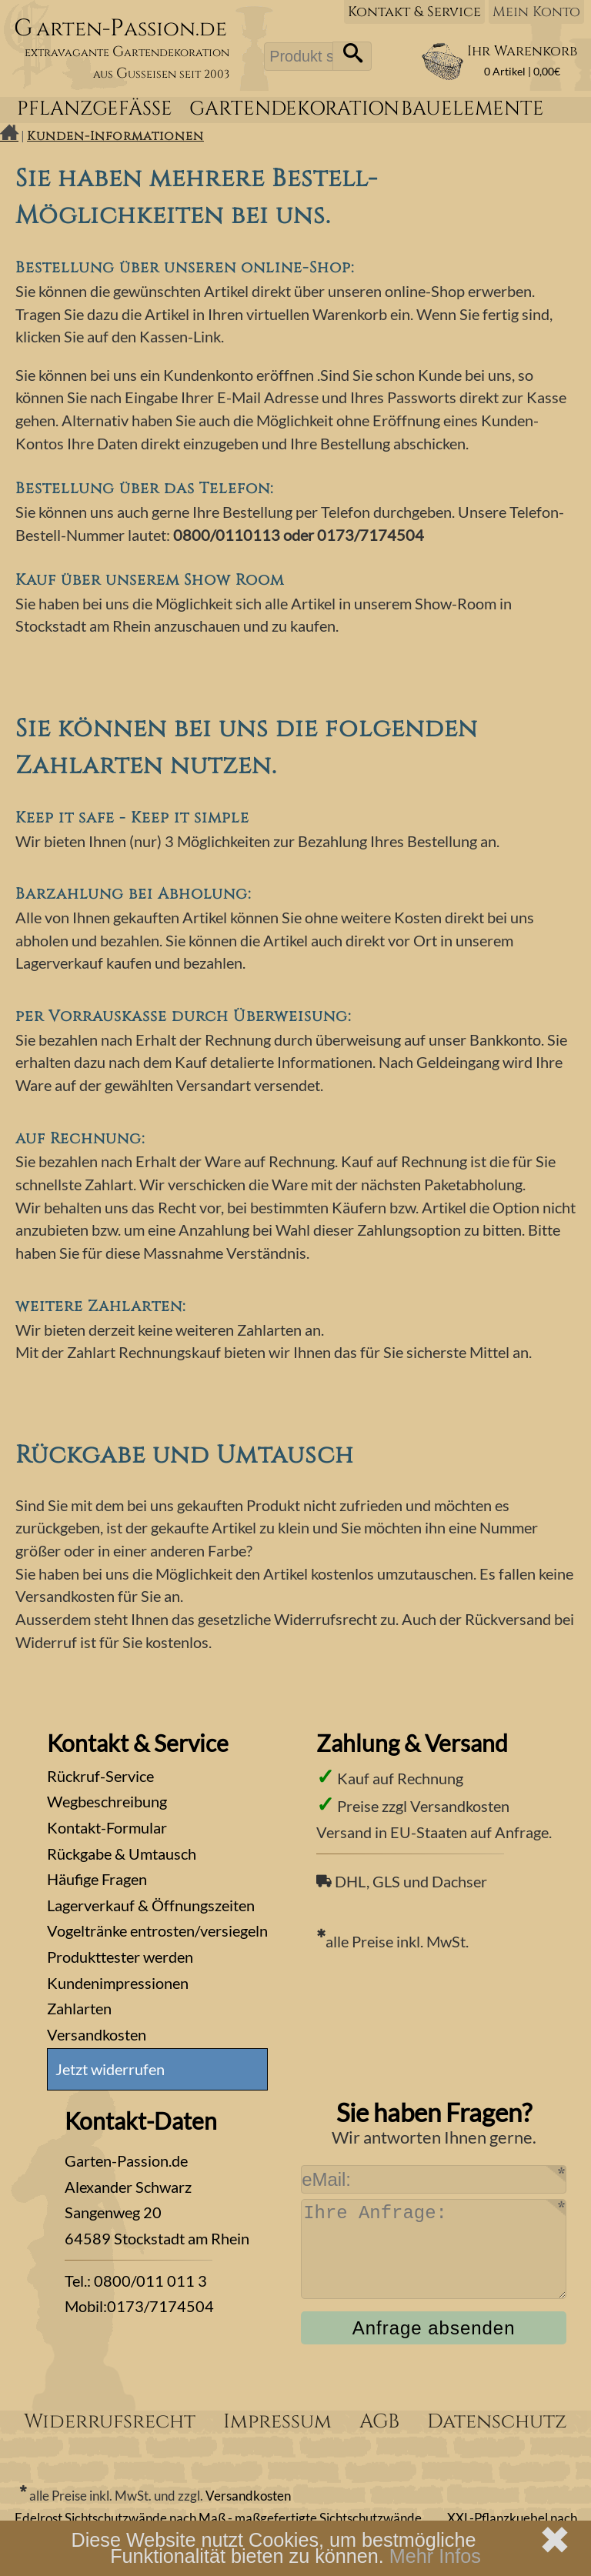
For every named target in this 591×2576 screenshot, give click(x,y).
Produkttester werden (120, 1956)
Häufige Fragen (97, 1879)
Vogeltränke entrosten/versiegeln (157, 1930)
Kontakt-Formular (107, 1827)
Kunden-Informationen (115, 136)
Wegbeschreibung (107, 1801)
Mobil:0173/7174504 (139, 2306)
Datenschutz (497, 2421)
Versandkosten (96, 2034)
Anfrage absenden (434, 2327)
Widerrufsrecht (109, 2421)
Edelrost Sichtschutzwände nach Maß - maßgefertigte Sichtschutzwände (218, 2518)
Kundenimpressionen (118, 1983)
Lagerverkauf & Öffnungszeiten (151, 1905)
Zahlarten (79, 2008)
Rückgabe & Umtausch (121, 1853)
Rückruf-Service (100, 1776)
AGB (379, 2421)
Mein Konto (536, 12)
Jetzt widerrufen (110, 2069)
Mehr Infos (435, 2556)
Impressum (277, 2421)
